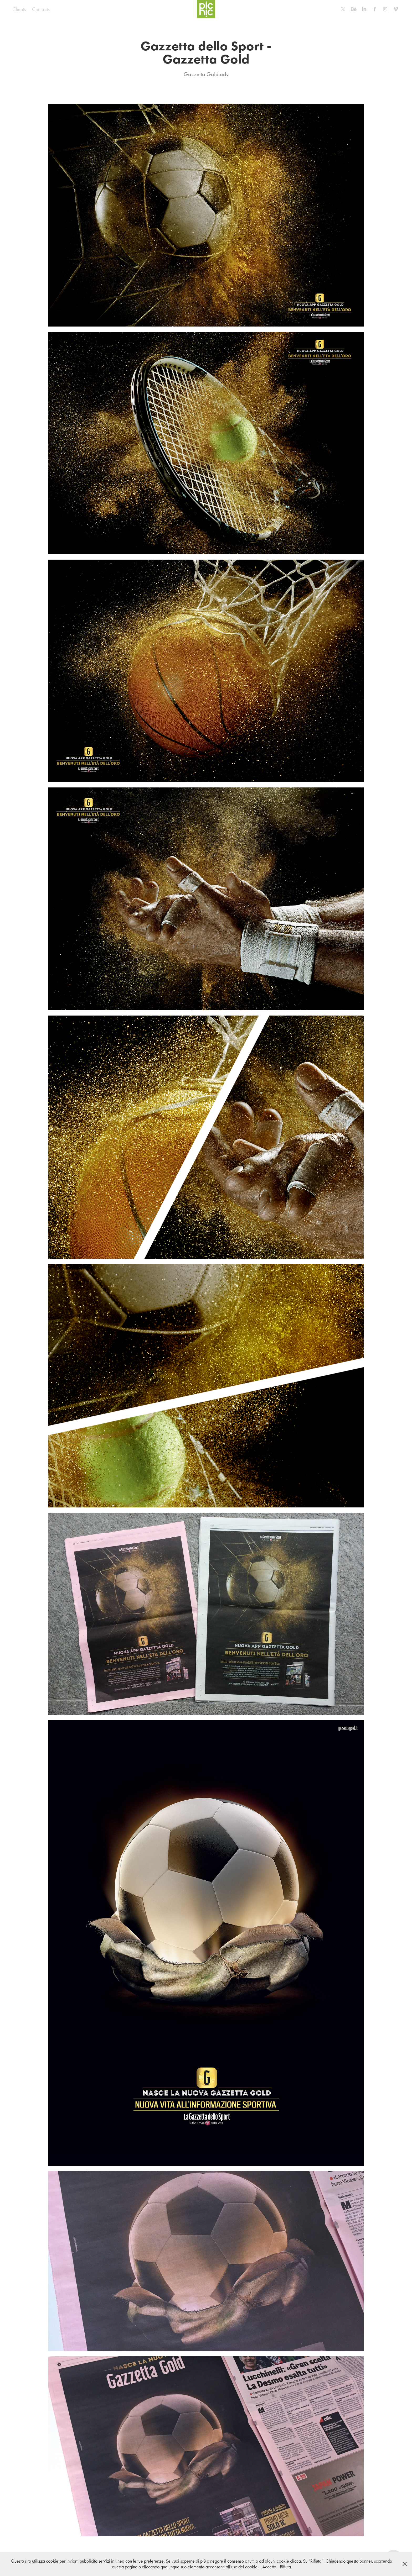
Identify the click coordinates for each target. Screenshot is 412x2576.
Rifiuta (285, 2567)
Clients (19, 9)
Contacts (41, 9)
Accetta (269, 2567)
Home (62, 9)
